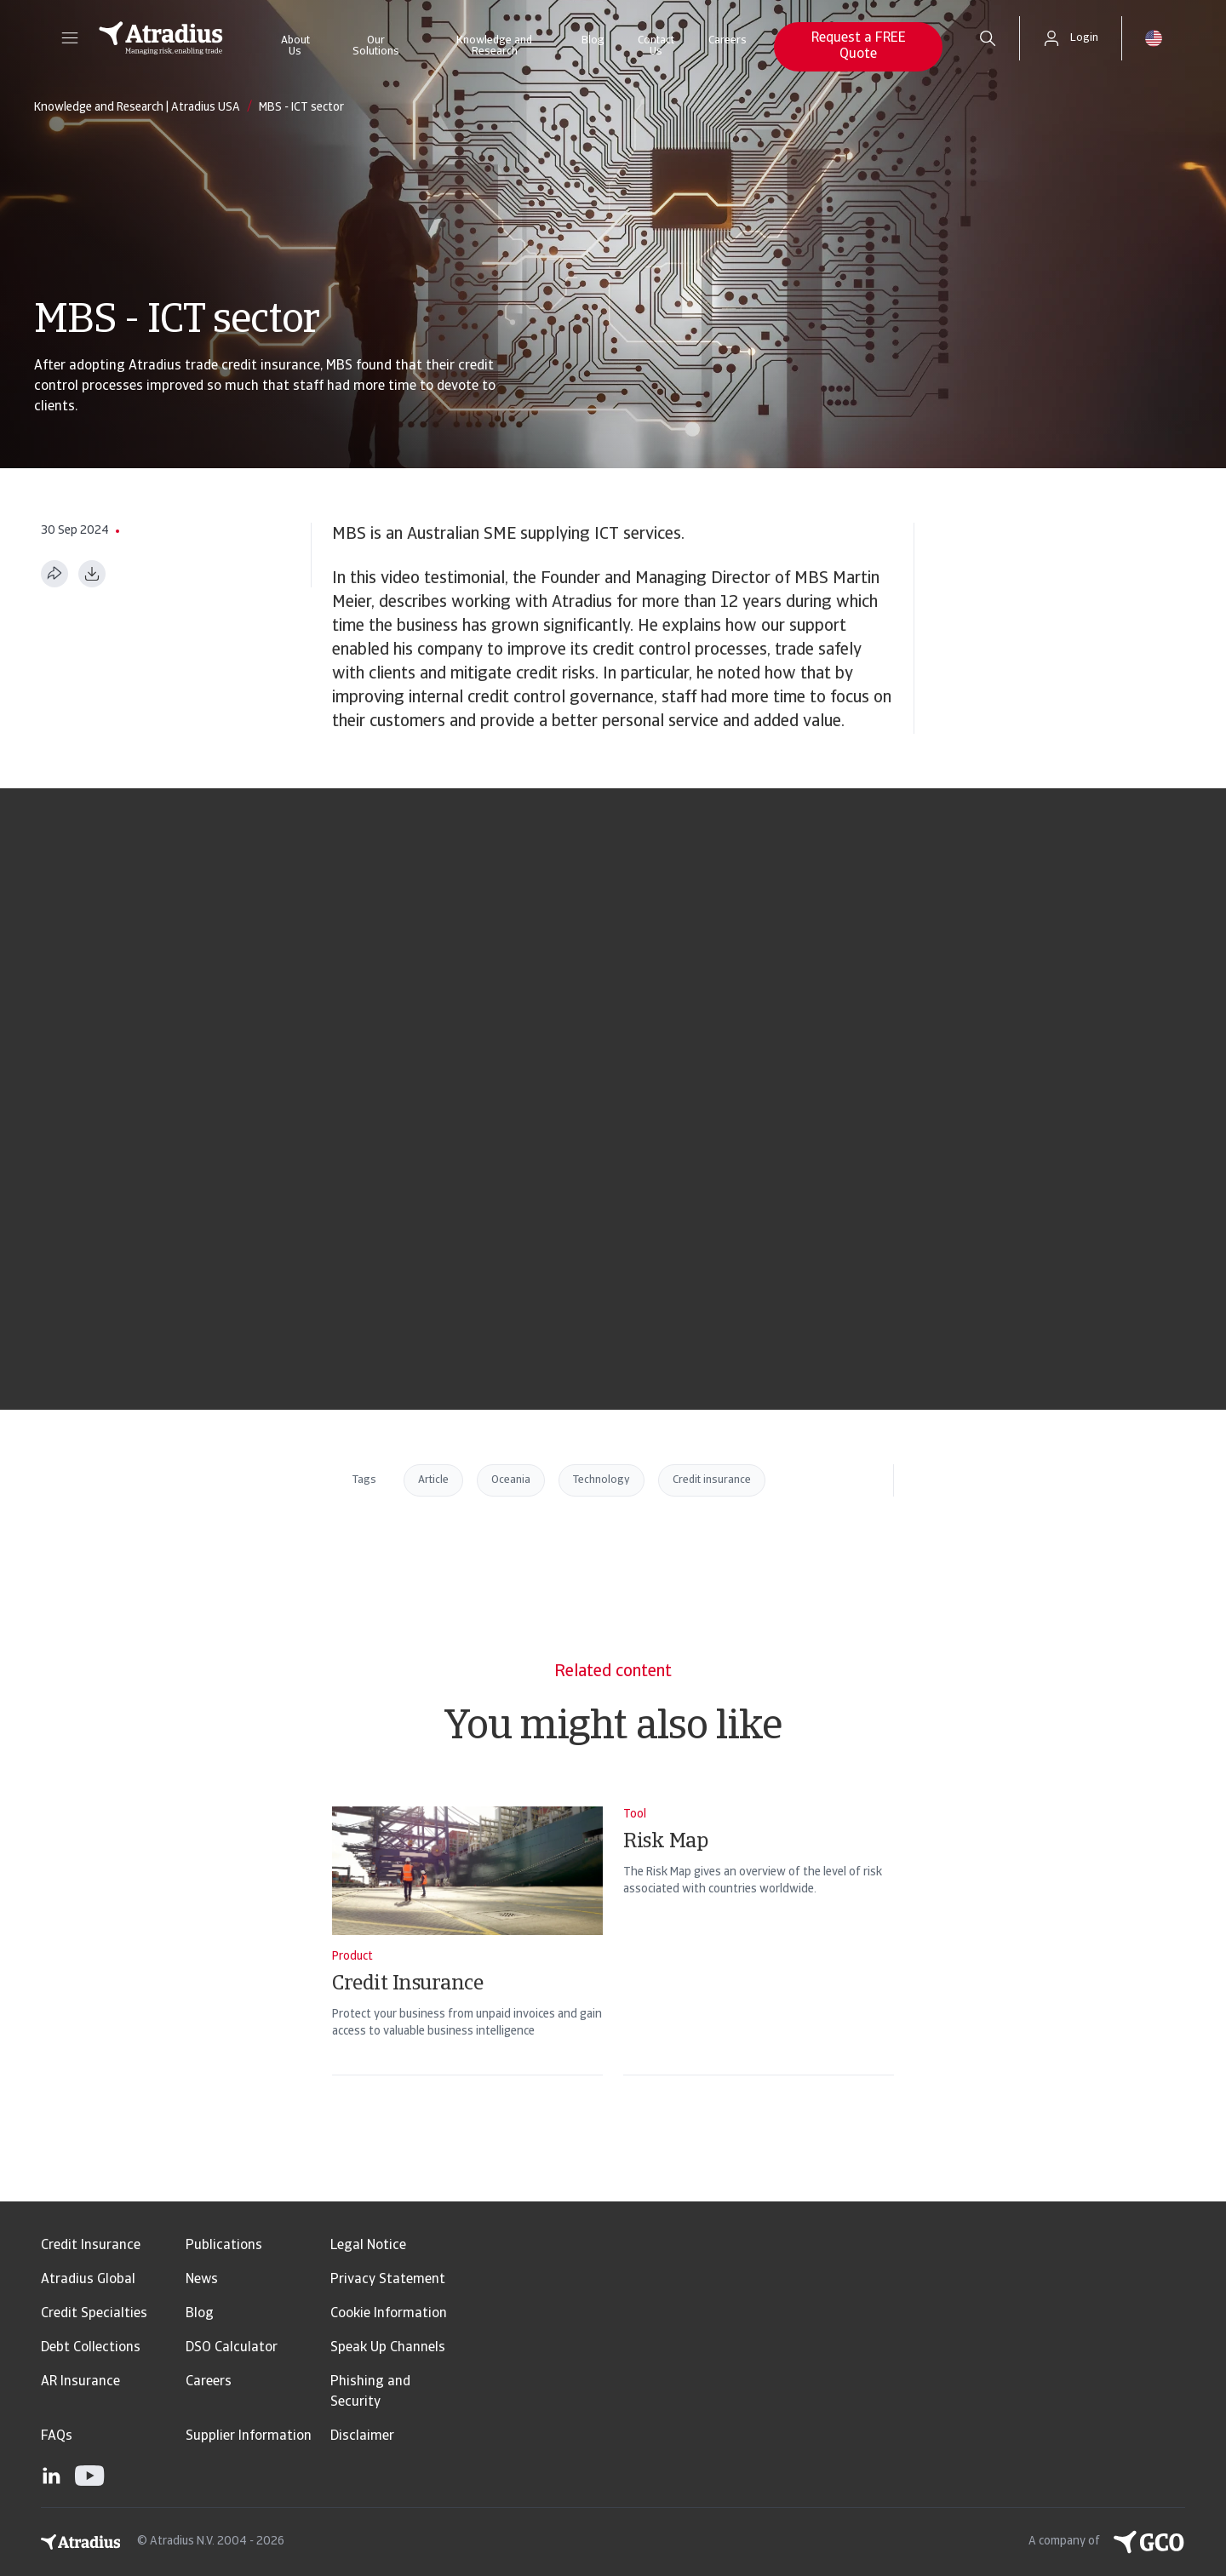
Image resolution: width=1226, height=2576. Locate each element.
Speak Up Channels (387, 2348)
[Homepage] (161, 38)
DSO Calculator (232, 2348)
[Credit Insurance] (467, 1963)
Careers (727, 40)
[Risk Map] (758, 1963)
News (202, 2280)
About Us (295, 46)
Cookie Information (388, 2314)
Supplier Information (249, 2436)
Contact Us (656, 46)
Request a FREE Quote (858, 46)
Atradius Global (88, 2280)
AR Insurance (80, 2382)
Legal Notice (368, 2246)
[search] (987, 38)
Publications (224, 2246)
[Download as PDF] (92, 573)
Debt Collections (90, 2348)
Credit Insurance (90, 2246)
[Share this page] (54, 573)
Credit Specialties (94, 2314)
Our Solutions (375, 46)
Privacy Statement (387, 2280)
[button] (70, 38)
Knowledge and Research (494, 46)
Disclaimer (362, 2436)
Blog (592, 40)
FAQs (56, 2436)
